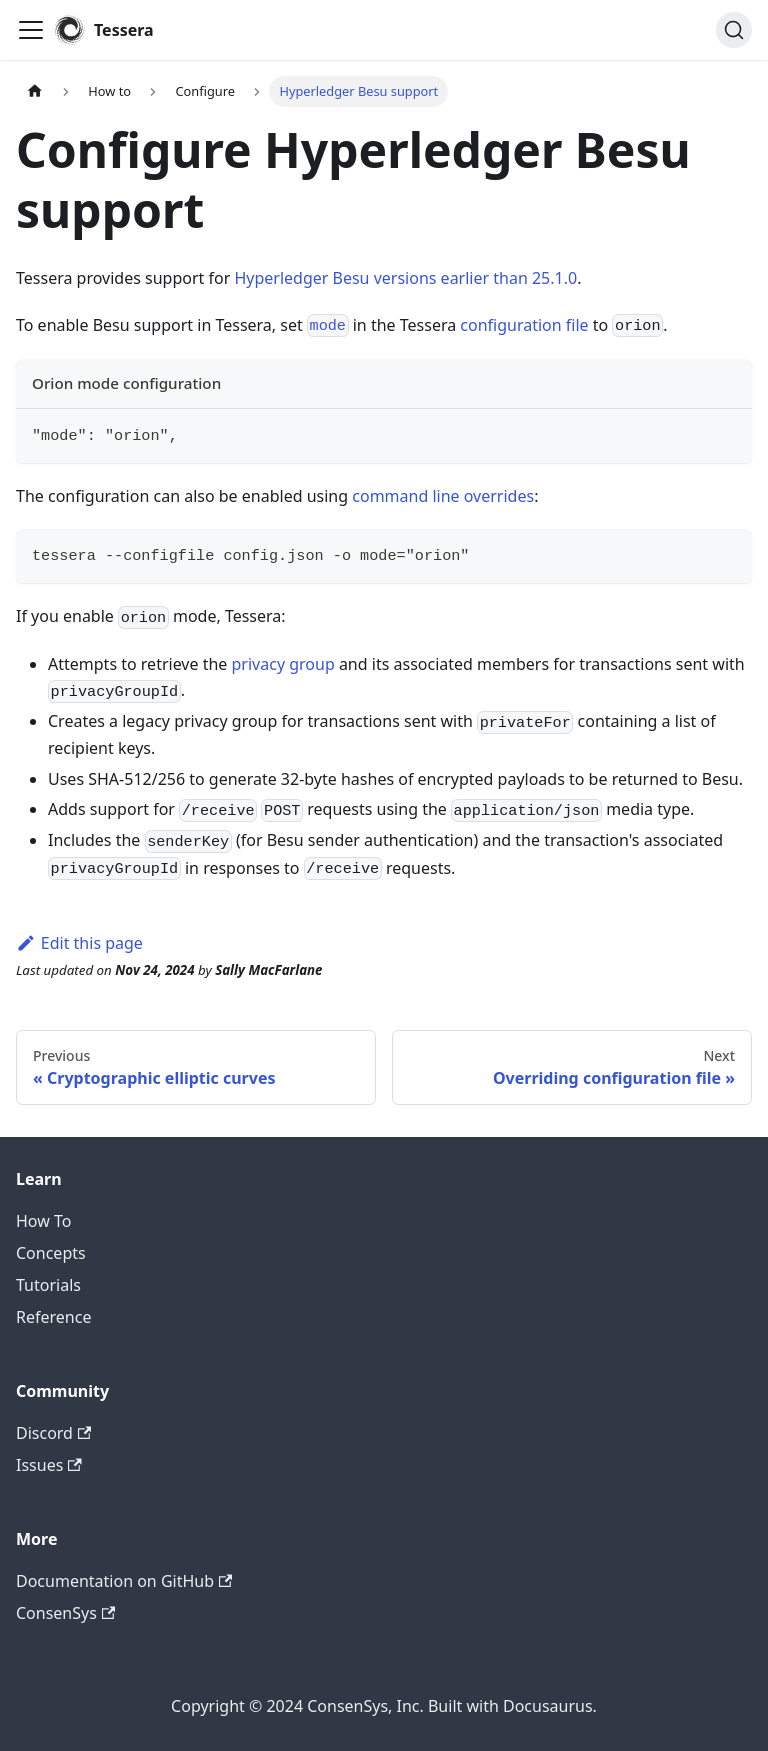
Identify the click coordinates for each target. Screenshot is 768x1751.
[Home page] (35, 91)
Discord (53, 1433)
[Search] (734, 30)
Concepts (51, 1253)
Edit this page (79, 943)
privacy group (283, 664)
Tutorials (48, 1285)
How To (43, 1221)
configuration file (524, 325)
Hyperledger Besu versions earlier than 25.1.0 (405, 278)
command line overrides (443, 496)
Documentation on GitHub (124, 1581)
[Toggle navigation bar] (31, 30)
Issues (49, 1465)
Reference (53, 1317)
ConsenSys (65, 1613)
